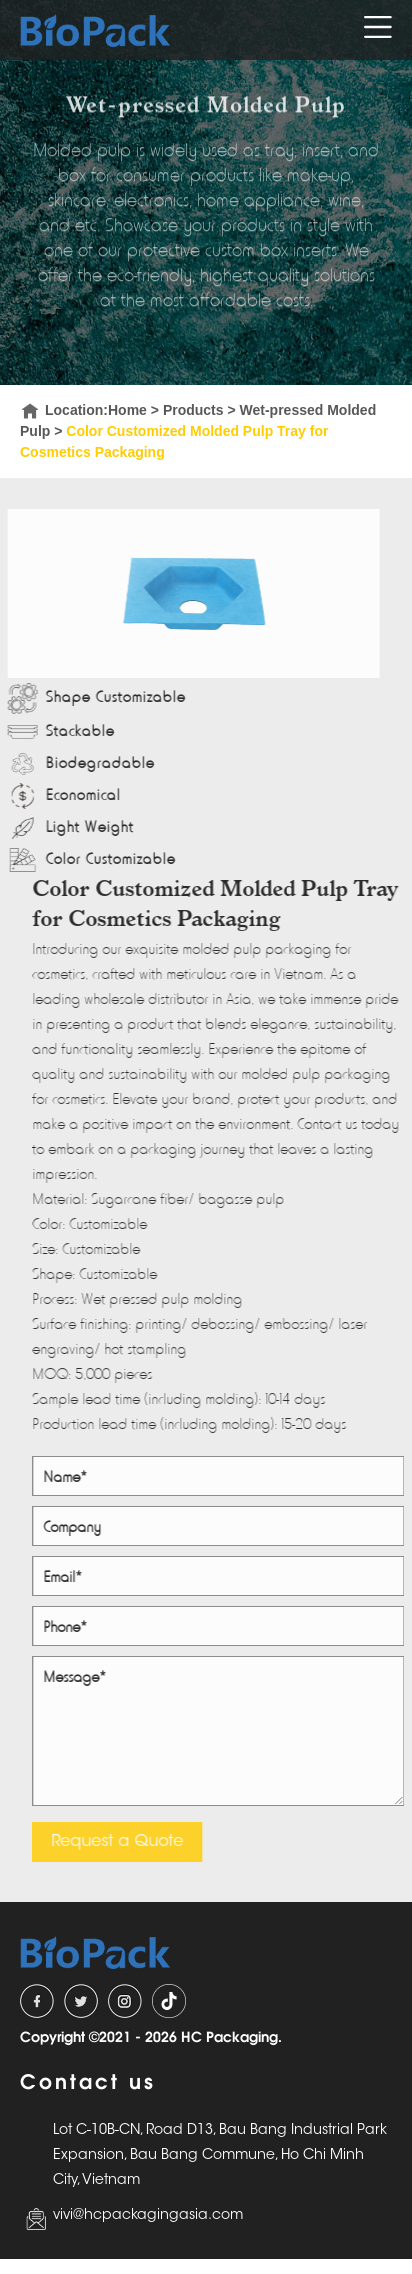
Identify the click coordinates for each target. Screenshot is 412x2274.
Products (193, 410)
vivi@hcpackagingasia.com (148, 2216)
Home (127, 410)
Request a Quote (120, 1842)
